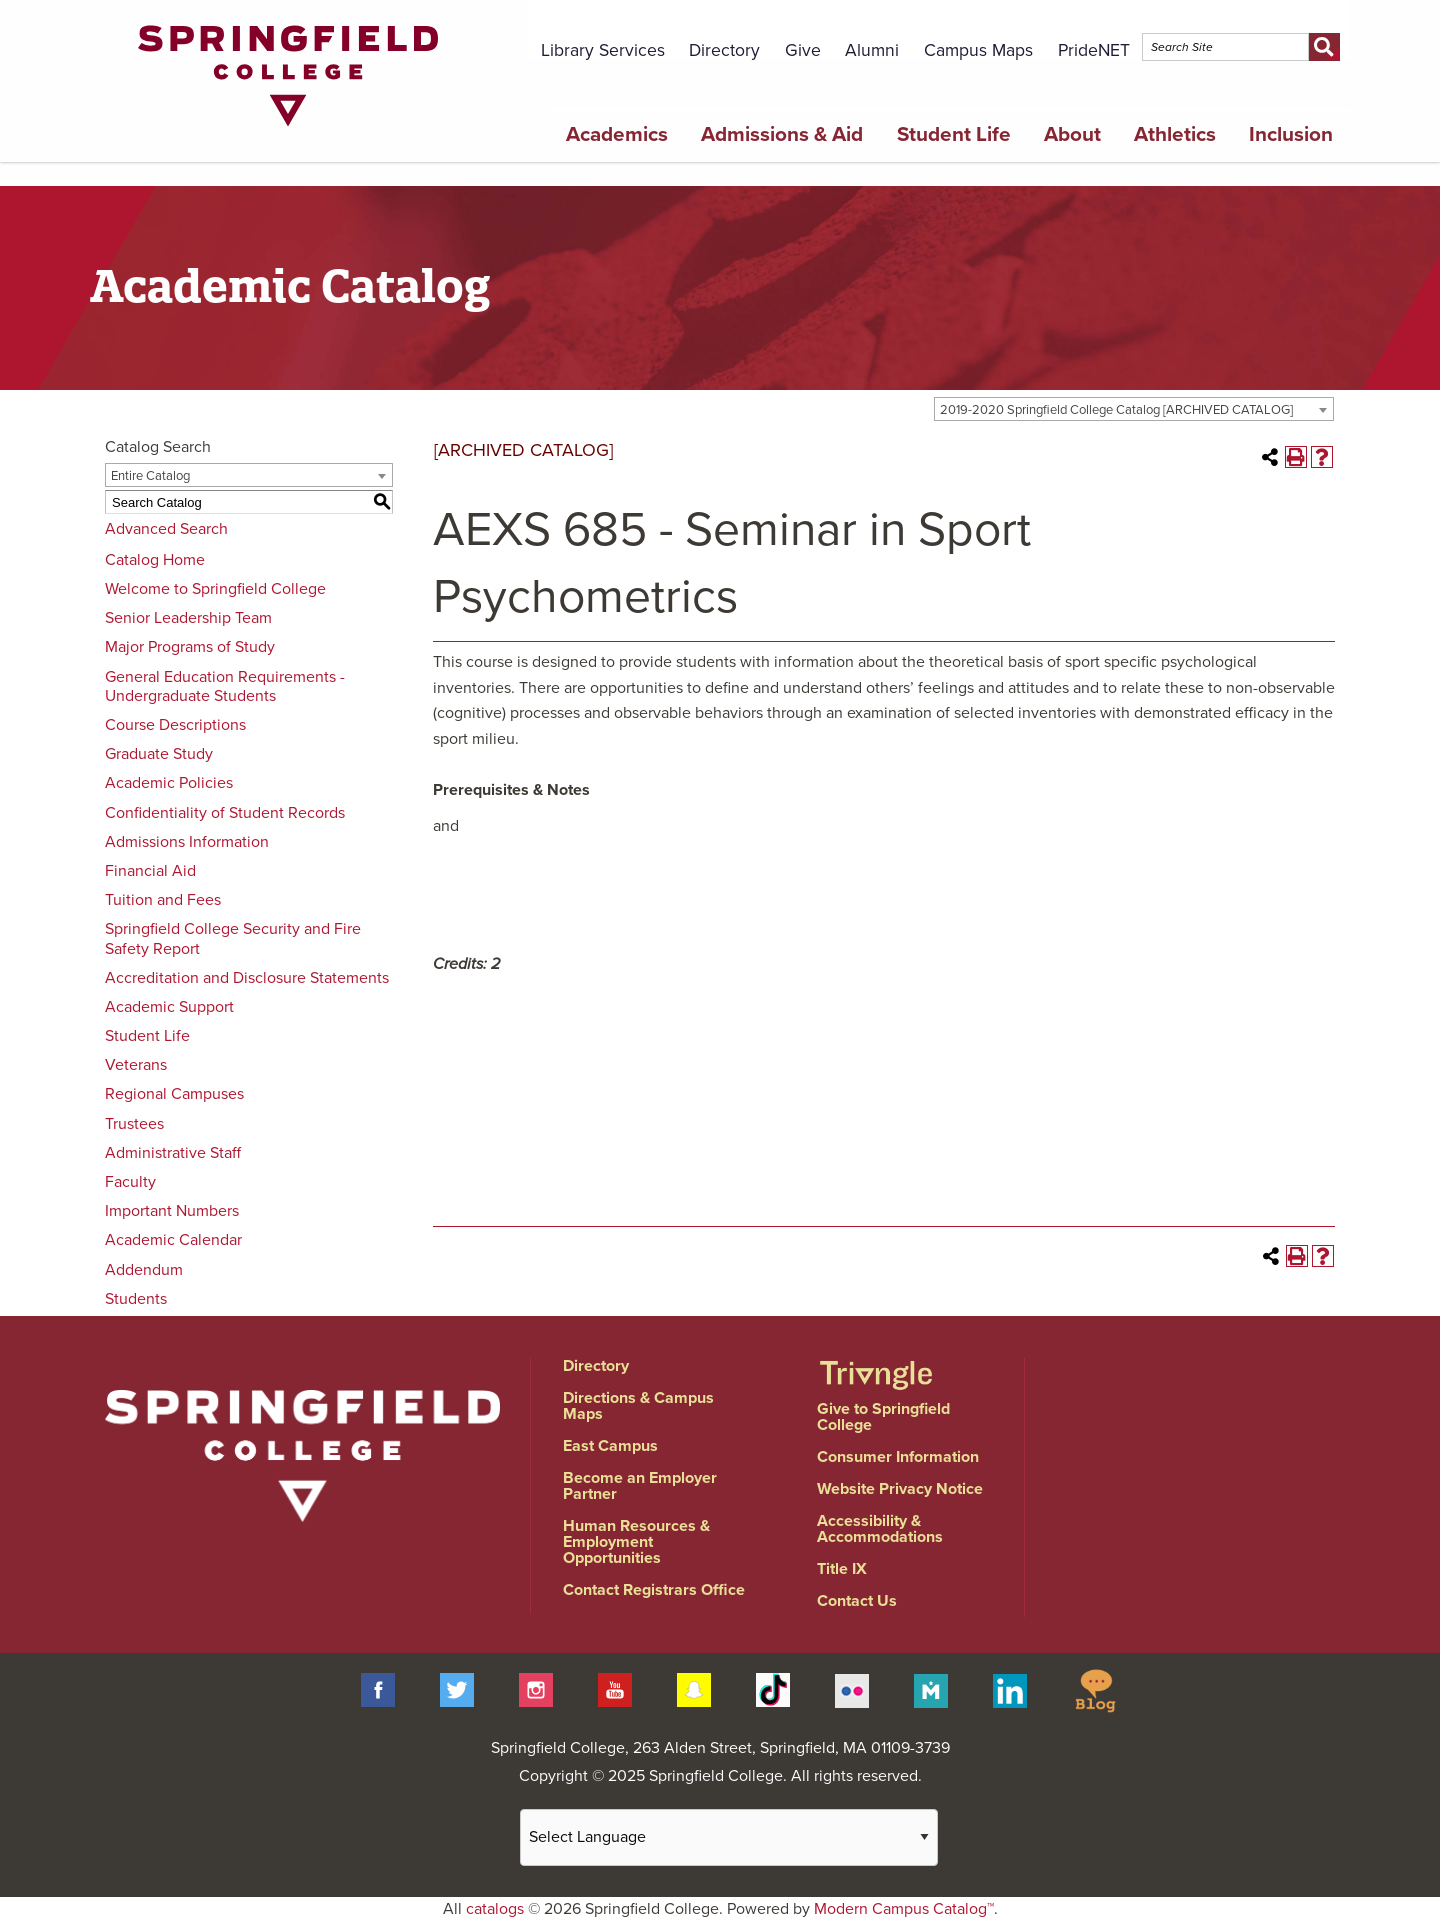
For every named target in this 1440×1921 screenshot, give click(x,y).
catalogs (495, 1909)
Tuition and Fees (163, 900)
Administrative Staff (173, 1153)
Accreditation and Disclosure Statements (247, 978)
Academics (617, 134)
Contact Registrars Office (654, 1590)
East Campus (610, 1446)
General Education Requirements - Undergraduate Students (225, 686)
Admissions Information (187, 842)
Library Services (603, 50)
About (1072, 134)
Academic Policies (169, 783)
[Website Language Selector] (729, 1837)
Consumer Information (898, 1457)
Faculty (130, 1182)
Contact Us (857, 1601)
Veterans (136, 1065)
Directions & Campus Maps (638, 1406)
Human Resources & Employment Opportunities (636, 1542)
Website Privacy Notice (900, 1489)
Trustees (134, 1124)
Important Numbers (172, 1211)
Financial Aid (150, 871)
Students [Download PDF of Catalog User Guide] (136, 1299)
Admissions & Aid (782, 134)
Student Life (954, 134)
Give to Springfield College (883, 1417)
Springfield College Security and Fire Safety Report (233, 938)
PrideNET (1094, 50)
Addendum (144, 1270)
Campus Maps (978, 50)
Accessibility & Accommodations (880, 1529)
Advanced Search (166, 529)
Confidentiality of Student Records (225, 813)
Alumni (872, 50)
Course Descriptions (175, 725)
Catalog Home (155, 560)
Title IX (842, 1569)
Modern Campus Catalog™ (904, 1909)
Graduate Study (159, 754)
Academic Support (169, 1007)
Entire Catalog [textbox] (150, 476)
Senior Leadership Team (188, 618)
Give (803, 50)
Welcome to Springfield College (215, 589)
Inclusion (1291, 134)
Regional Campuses (174, 1094)
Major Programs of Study (190, 647)
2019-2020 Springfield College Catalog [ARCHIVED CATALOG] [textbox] (1116, 410)
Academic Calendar (173, 1240)
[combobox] (1134, 409)
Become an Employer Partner (640, 1486)
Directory (724, 50)
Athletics (1175, 134)
